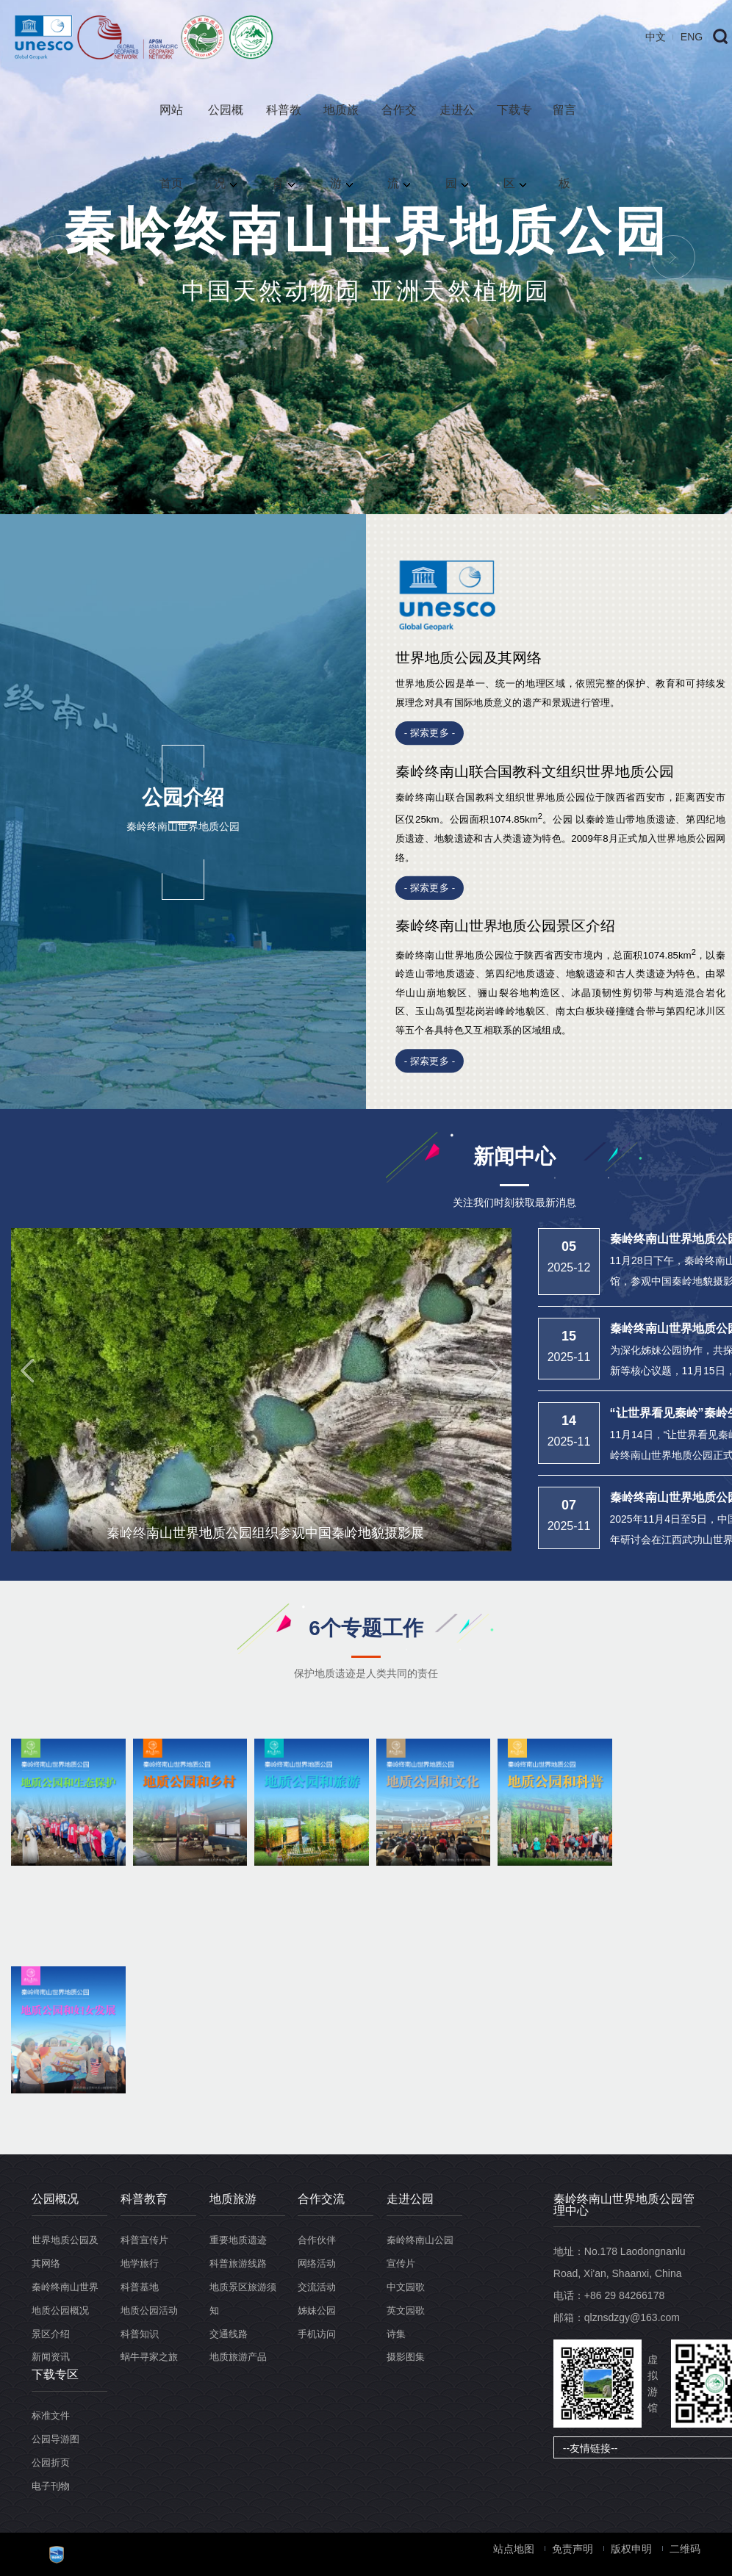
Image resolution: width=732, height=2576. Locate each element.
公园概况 (225, 125)
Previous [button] (59, 257)
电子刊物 (51, 2486)
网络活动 (317, 2263)
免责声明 (572, 2549)
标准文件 (51, 2415)
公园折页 (51, 2462)
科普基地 (140, 2286)
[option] (366, 257)
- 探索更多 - (429, 732)
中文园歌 (406, 2286)
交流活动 (317, 2286)
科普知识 (140, 2333)
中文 (655, 37)
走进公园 (457, 125)
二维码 (685, 2549)
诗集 (396, 2333)
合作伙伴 (317, 2239)
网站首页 (171, 125)
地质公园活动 (149, 2310)
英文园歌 (406, 2310)
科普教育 (283, 125)
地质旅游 (341, 125)
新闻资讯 (51, 2356)
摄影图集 (406, 2356)
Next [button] (673, 257)
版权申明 (631, 2549)
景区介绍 (51, 2333)
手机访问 (317, 2333)
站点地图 (513, 2549)
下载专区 (514, 125)
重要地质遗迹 (238, 2239)
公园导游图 (55, 2439)
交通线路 (228, 2333)
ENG (692, 37)
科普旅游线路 (238, 2263)
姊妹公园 (317, 2310)
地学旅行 (140, 2263)
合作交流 (399, 125)
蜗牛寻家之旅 (149, 2356)
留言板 (564, 125)
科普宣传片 (144, 2239)
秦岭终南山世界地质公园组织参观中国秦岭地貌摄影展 (265, 1533)
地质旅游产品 (238, 2356)
